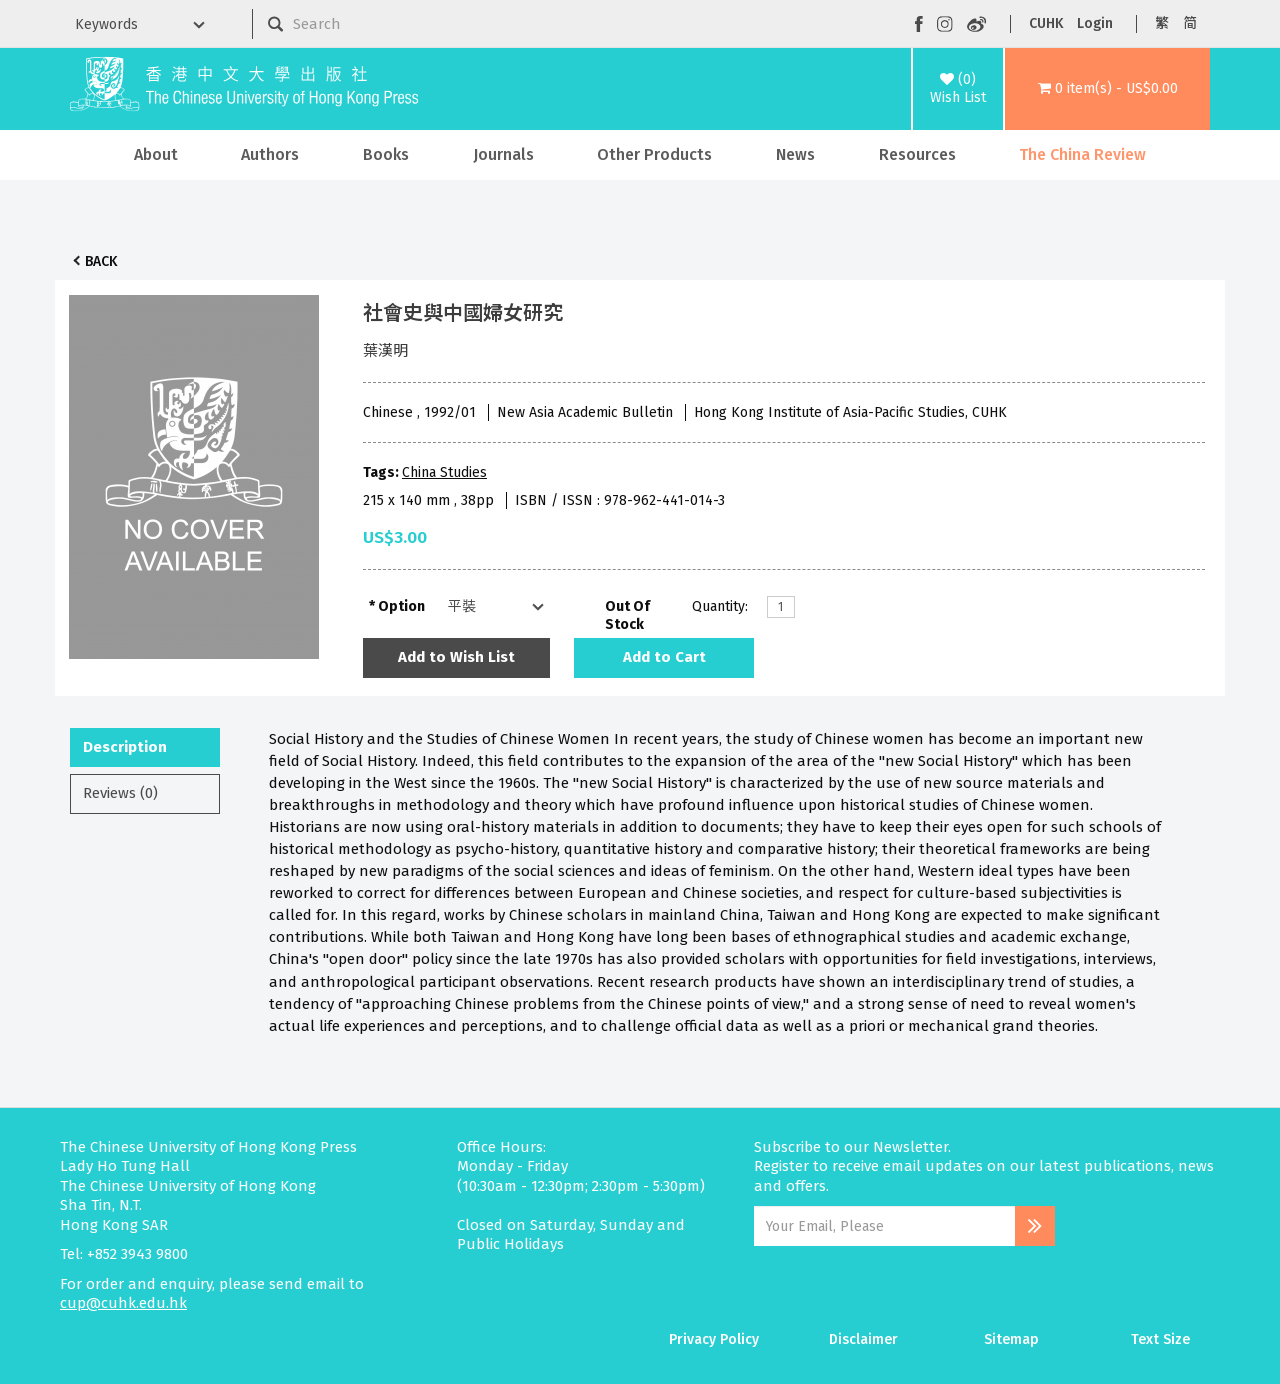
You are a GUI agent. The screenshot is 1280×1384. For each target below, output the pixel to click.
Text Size (1160, 1339)
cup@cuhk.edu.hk (123, 1303)
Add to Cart (664, 657)
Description (125, 747)
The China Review (1082, 154)
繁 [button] (1162, 23)
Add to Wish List (456, 657)
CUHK (1046, 23)
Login (1095, 23)
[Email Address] (884, 1226)
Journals (503, 154)
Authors (270, 154)
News (795, 154)
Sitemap (1011, 1339)
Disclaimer (863, 1339)
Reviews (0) (120, 793)
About (156, 154)
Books (386, 154)
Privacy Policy (714, 1339)
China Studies (444, 472)
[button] (1107, 89)
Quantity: (720, 606)
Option (401, 606)
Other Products (654, 154)
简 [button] (1190, 23)
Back (101, 261)
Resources (917, 154)
